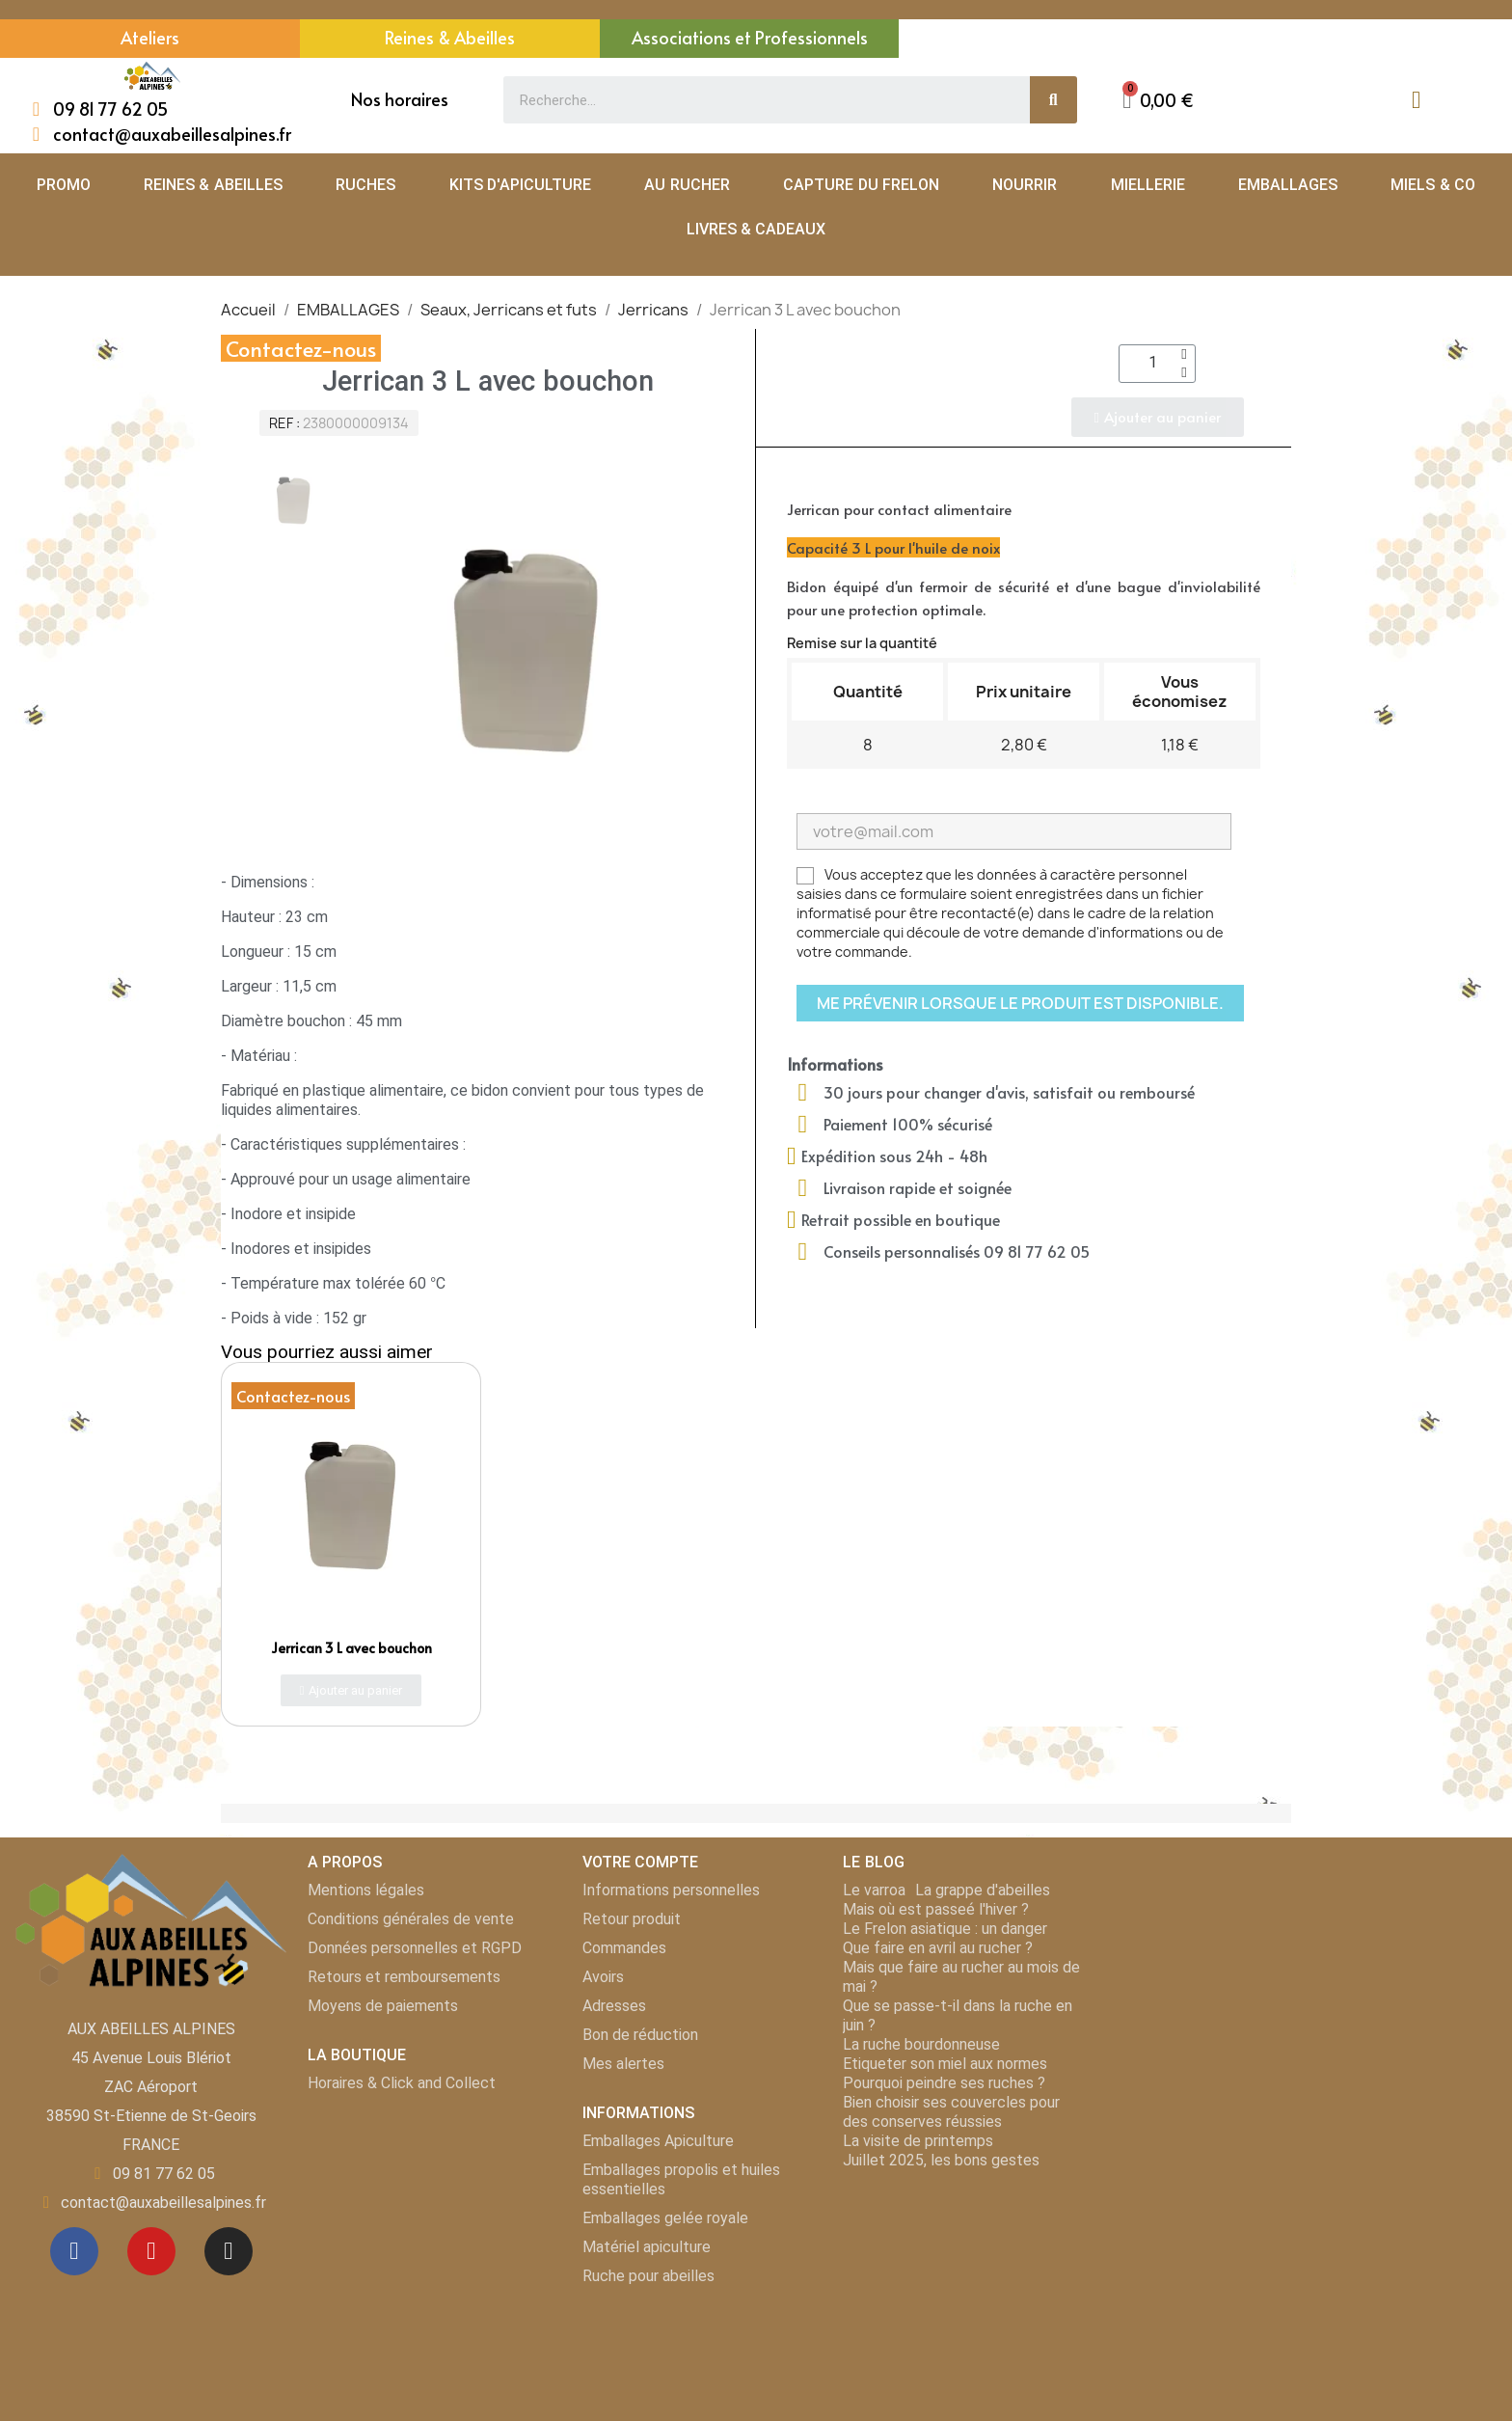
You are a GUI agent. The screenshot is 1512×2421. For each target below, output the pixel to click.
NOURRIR (1024, 185)
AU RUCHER (686, 185)
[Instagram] (228, 2251)
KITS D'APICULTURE (520, 185)
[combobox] (755, 99)
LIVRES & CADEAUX (756, 229)
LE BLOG (873, 1862)
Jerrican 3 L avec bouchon (351, 1648)
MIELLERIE (1148, 185)
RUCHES (365, 185)
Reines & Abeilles (450, 37)
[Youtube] (151, 2251)
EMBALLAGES (1287, 185)
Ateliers (150, 37)
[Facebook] (74, 2251)
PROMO (64, 185)
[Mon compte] (1416, 100)
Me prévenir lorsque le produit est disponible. (1020, 1003)
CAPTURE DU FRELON (861, 185)
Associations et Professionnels (750, 37)
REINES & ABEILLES (213, 185)
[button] (1158, 100)
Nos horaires (399, 99)
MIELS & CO (1432, 185)
